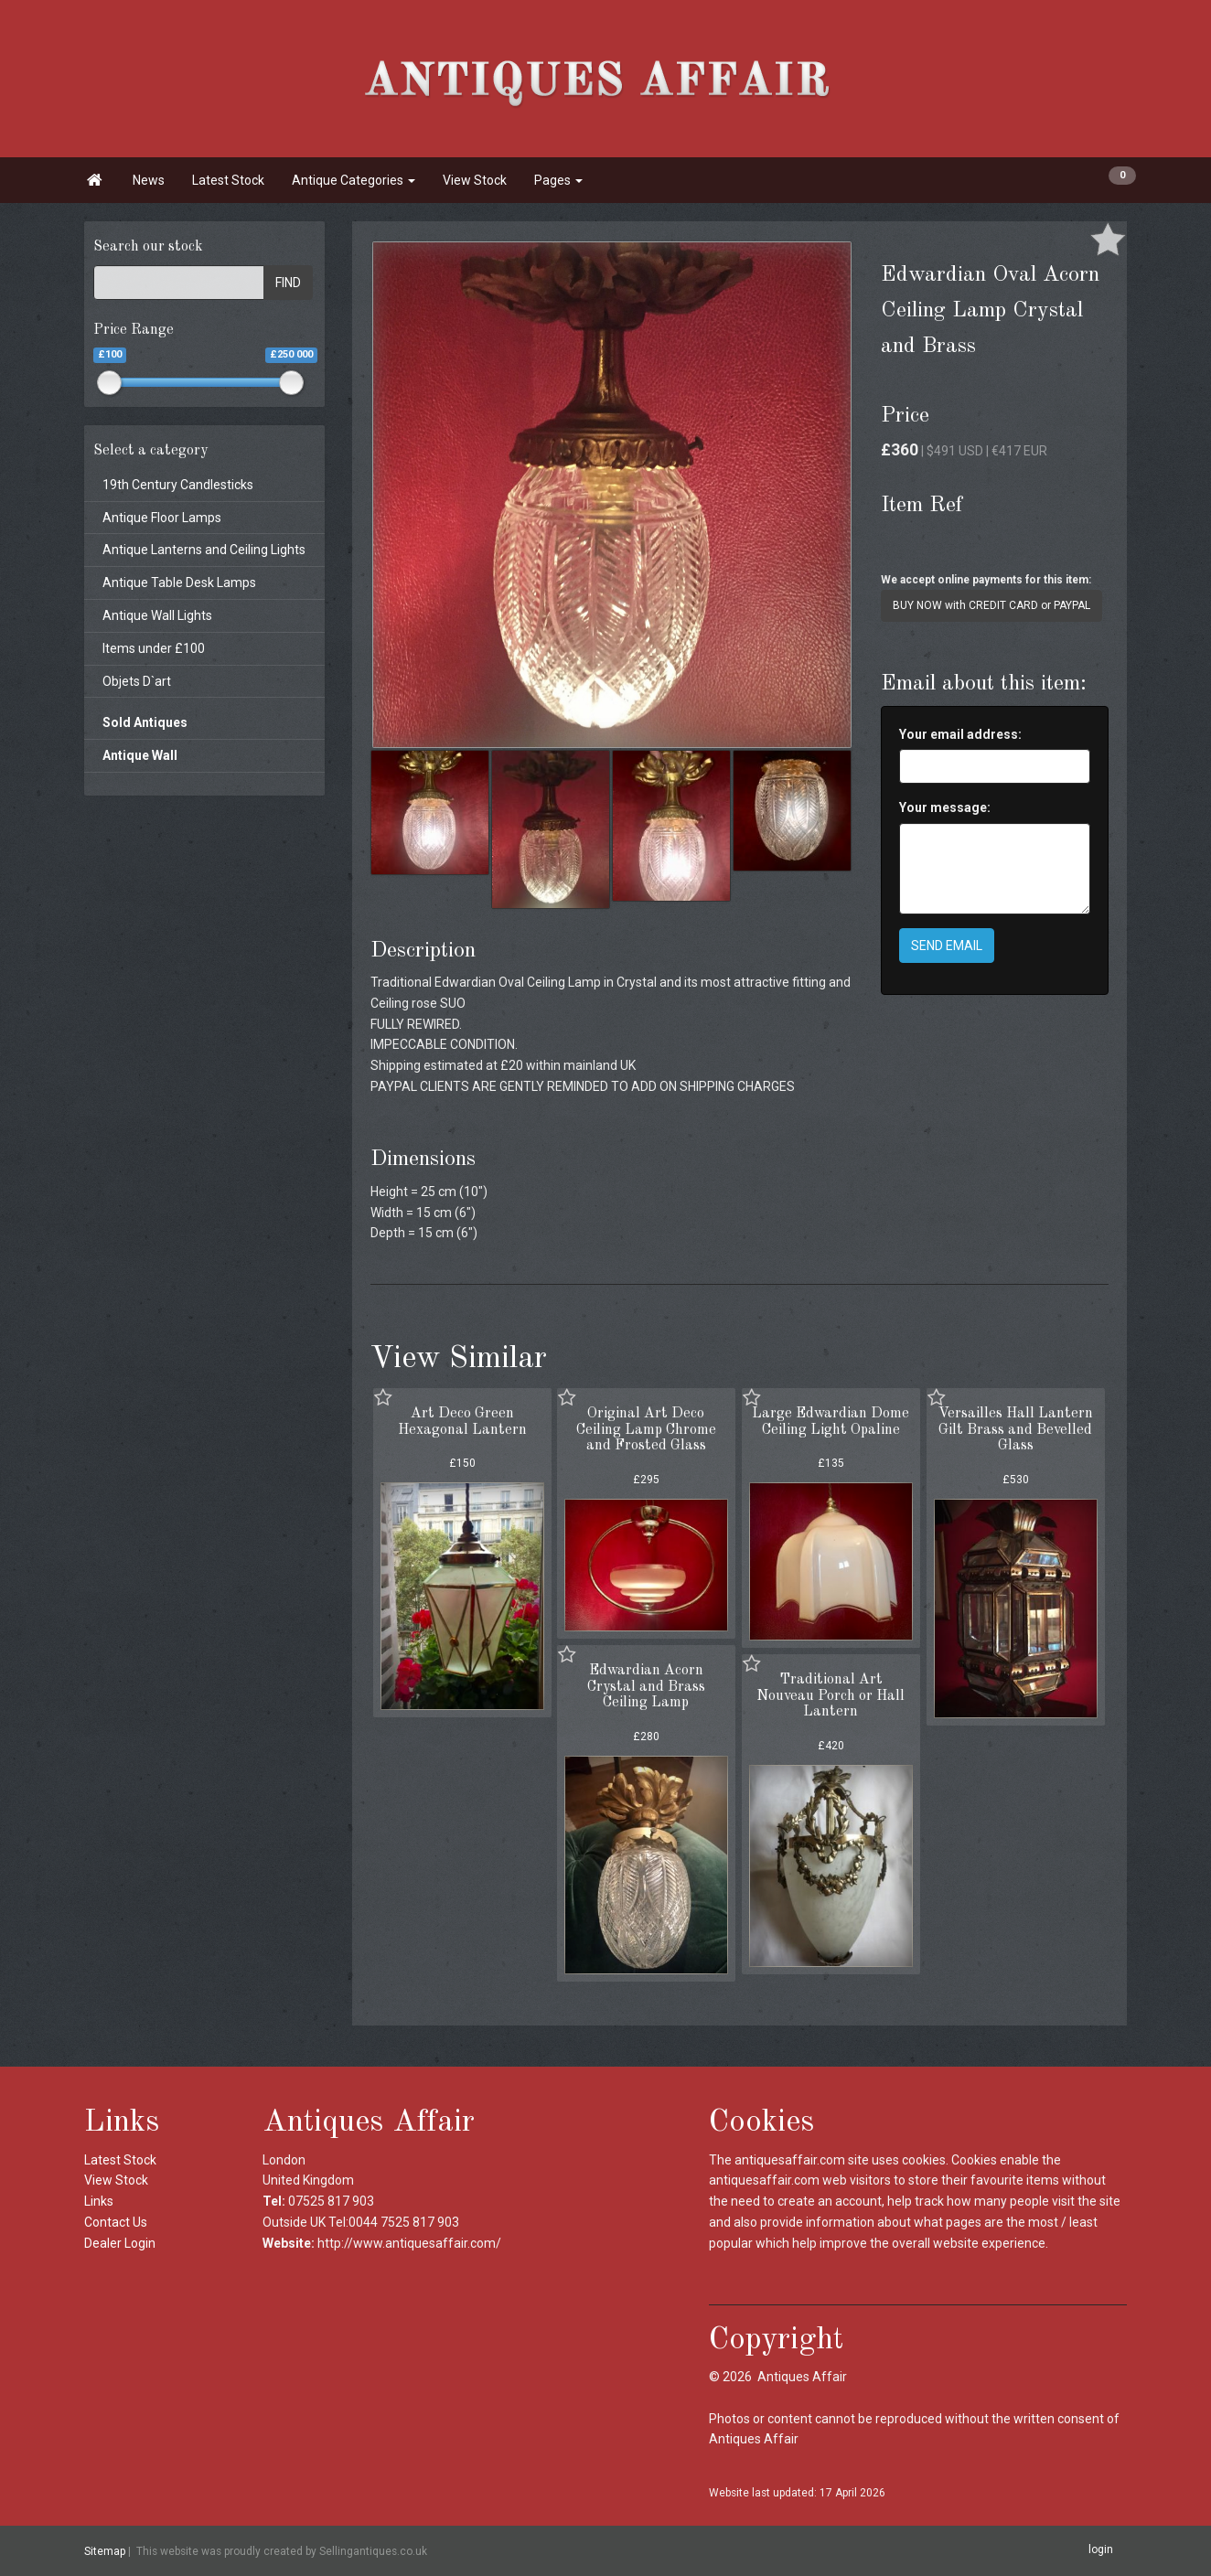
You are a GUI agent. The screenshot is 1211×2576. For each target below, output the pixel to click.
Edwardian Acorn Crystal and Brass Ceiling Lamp (646, 1686)
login (1100, 2550)
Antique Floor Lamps (161, 517)
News (149, 180)
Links (98, 2201)
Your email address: (960, 734)
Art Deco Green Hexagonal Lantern (462, 1422)
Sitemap (104, 2551)
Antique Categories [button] (353, 180)
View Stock (475, 180)
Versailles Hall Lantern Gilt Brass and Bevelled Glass (1015, 1429)
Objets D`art (136, 681)
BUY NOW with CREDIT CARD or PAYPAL (991, 605)
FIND (288, 282)
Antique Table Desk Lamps (179, 582)
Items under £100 (153, 648)
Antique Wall (139, 755)
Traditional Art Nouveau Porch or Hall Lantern (830, 1696)
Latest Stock (228, 180)
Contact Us (115, 2222)
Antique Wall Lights (157, 615)
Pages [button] (558, 180)
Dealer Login (119, 2243)
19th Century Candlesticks (177, 484)
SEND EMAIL (946, 945)
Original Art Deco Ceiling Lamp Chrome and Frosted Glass (646, 1429)
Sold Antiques (145, 722)
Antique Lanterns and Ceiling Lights (203, 549)
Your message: (945, 807)
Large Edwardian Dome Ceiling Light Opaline (830, 1422)
